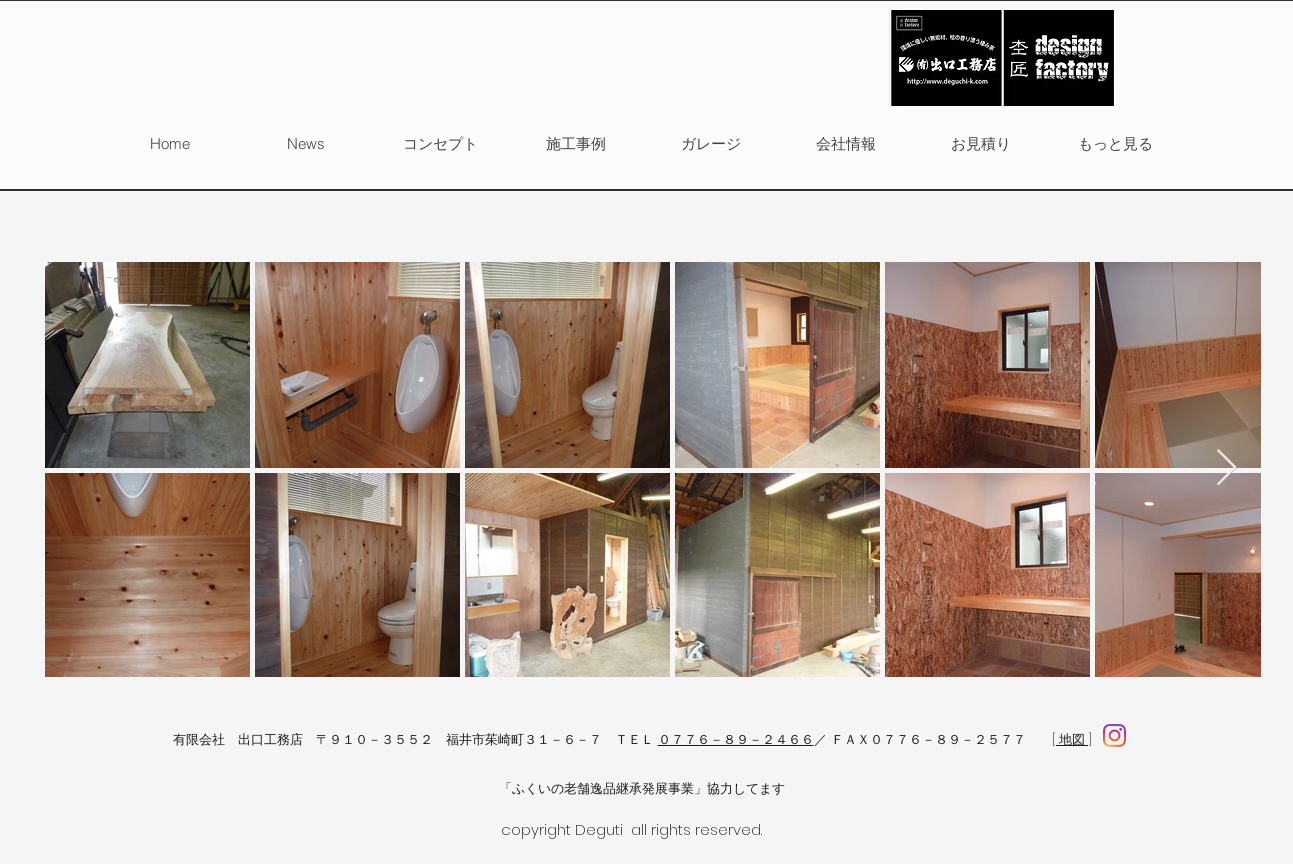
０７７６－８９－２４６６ (736, 739)
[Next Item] (1226, 468)
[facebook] (1114, 735)
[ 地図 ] (1072, 739)
